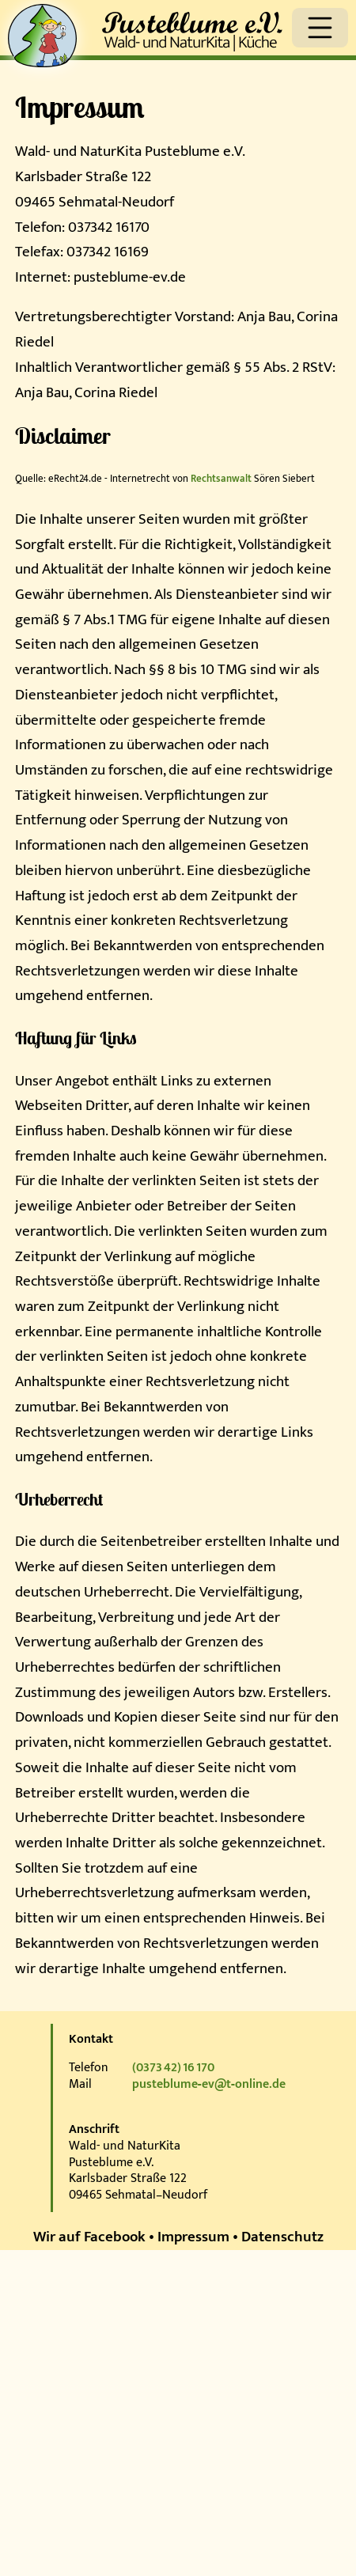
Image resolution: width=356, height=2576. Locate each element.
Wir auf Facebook (89, 2237)
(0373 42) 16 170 (173, 2067)
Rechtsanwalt (221, 478)
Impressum (193, 2237)
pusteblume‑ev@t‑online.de (209, 2084)
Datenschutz (282, 2237)
